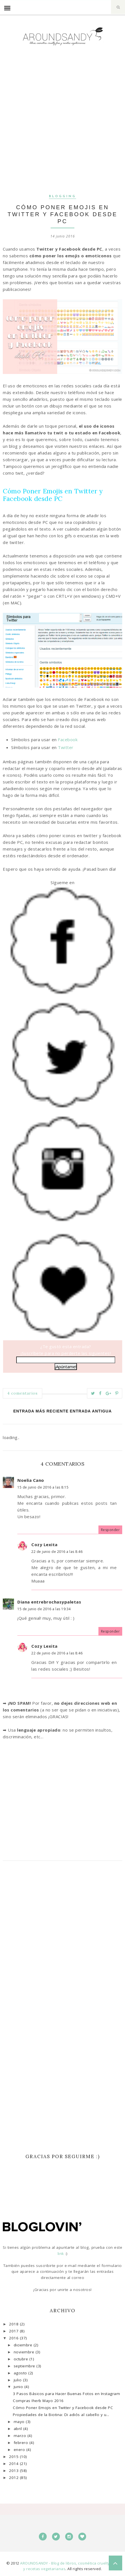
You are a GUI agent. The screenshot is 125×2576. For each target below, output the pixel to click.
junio (19, 2386)
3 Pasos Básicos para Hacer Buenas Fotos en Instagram (66, 2393)
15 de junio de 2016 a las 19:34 (44, 1609)
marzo (20, 2435)
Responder (110, 1529)
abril (18, 2428)
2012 (14, 2477)
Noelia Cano (30, 1480)
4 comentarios (22, 1393)
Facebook (67, 739)
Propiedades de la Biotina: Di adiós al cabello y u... (61, 2414)
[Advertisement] (62, 124)
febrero (21, 2442)
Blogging (62, 196)
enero (20, 2449)
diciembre (24, 2344)
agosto (21, 2372)
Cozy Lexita (44, 1544)
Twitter (66, 747)
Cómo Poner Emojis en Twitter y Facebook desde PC (63, 2407)
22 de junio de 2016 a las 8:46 (56, 1551)
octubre (21, 2358)
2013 (14, 2470)
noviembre (25, 2351)
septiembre (25, 2365)
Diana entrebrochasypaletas (49, 1602)
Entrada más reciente (41, 1411)
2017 (14, 2331)
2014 (14, 2463)
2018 (14, 2324)
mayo (20, 2421)
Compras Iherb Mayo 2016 (38, 2400)
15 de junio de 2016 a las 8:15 (43, 1487)
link (61, 2253)
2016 (14, 2337)
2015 (14, 2456)
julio (18, 2379)
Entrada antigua (91, 1411)
